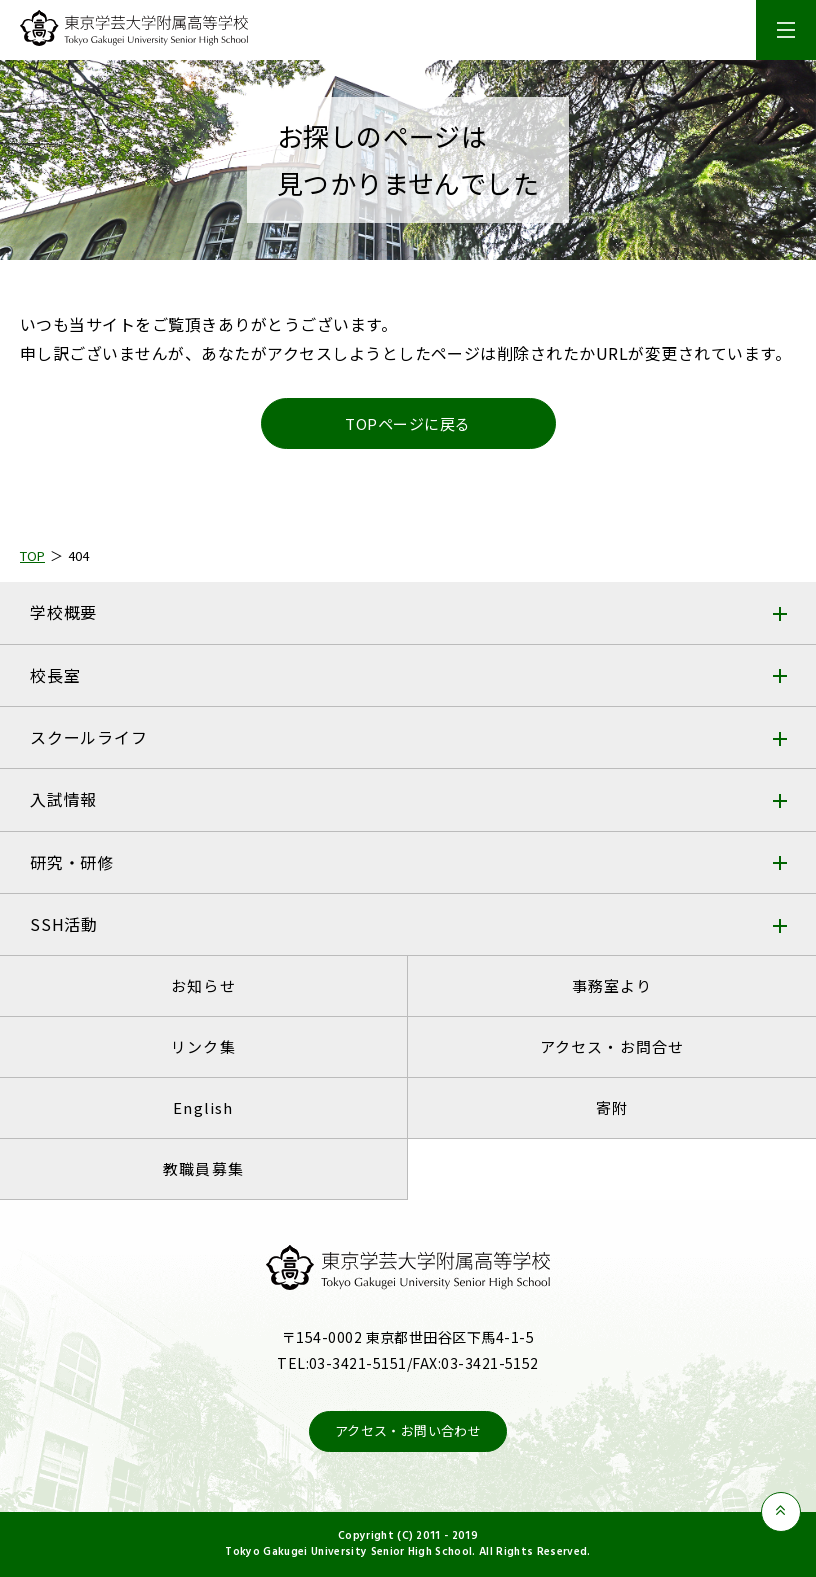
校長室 (55, 675)
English (203, 1107)
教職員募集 (203, 1168)
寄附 (612, 1107)
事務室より (612, 985)
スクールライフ (89, 737)
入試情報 (63, 799)
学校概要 (63, 612)
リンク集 (203, 1046)
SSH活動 (64, 924)
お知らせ (203, 985)
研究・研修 (72, 862)
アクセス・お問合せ (612, 1046)
